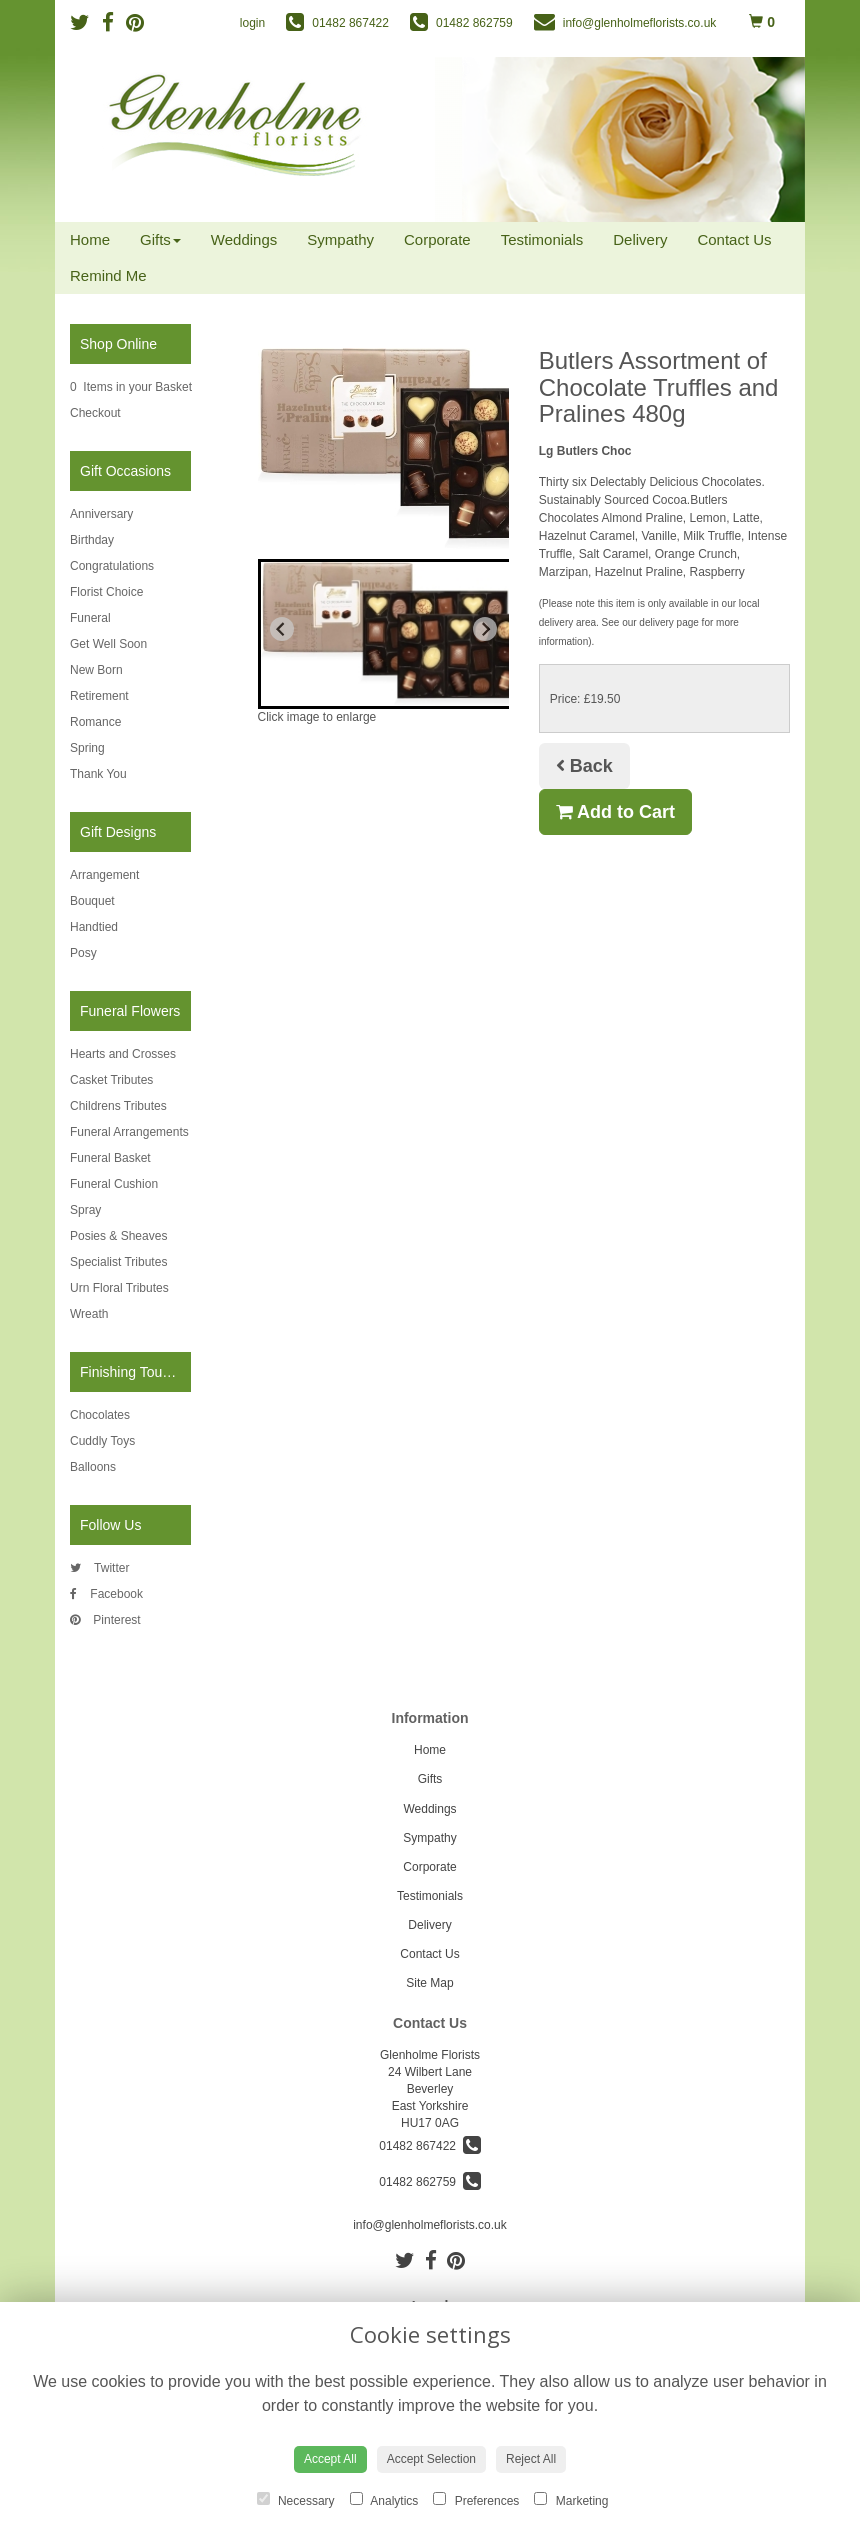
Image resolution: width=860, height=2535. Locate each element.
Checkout (95, 413)
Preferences (476, 2500)
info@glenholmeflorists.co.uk (430, 2225)
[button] (404, 634)
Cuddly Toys (102, 1441)
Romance (95, 722)
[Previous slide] (282, 629)
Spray (85, 1210)
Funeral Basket (110, 1158)
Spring (87, 748)
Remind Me (108, 275)
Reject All (531, 2459)
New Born (96, 670)
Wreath (89, 1314)
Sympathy (340, 239)
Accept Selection (431, 2459)
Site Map (429, 1983)
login (252, 23)
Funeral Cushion (114, 1184)
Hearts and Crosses (123, 1054)
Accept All (330, 2459)
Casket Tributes (111, 1080)
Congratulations (112, 566)
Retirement (99, 696)
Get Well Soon (108, 644)
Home (90, 239)
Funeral (90, 618)
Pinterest (105, 1620)
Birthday (92, 540)
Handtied (94, 927)
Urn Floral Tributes (119, 1288)
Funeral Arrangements (129, 1132)
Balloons (93, 1467)
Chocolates (100, 1415)
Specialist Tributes (118, 1262)
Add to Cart (615, 812)
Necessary (296, 2500)
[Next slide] (485, 629)
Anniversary (101, 514)
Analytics (384, 2500)
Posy (83, 953)
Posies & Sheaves (118, 1236)
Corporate (437, 239)
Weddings (244, 239)
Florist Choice (106, 592)
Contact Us (734, 239)
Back (584, 766)
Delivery (640, 239)
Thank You (98, 774)
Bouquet (92, 901)
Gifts (160, 239)
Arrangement (104, 875)
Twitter (99, 1568)
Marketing (571, 2500)
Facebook (106, 1594)
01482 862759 (429, 2182)
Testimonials (542, 239)
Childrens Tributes (118, 1106)
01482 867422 (429, 2146)
